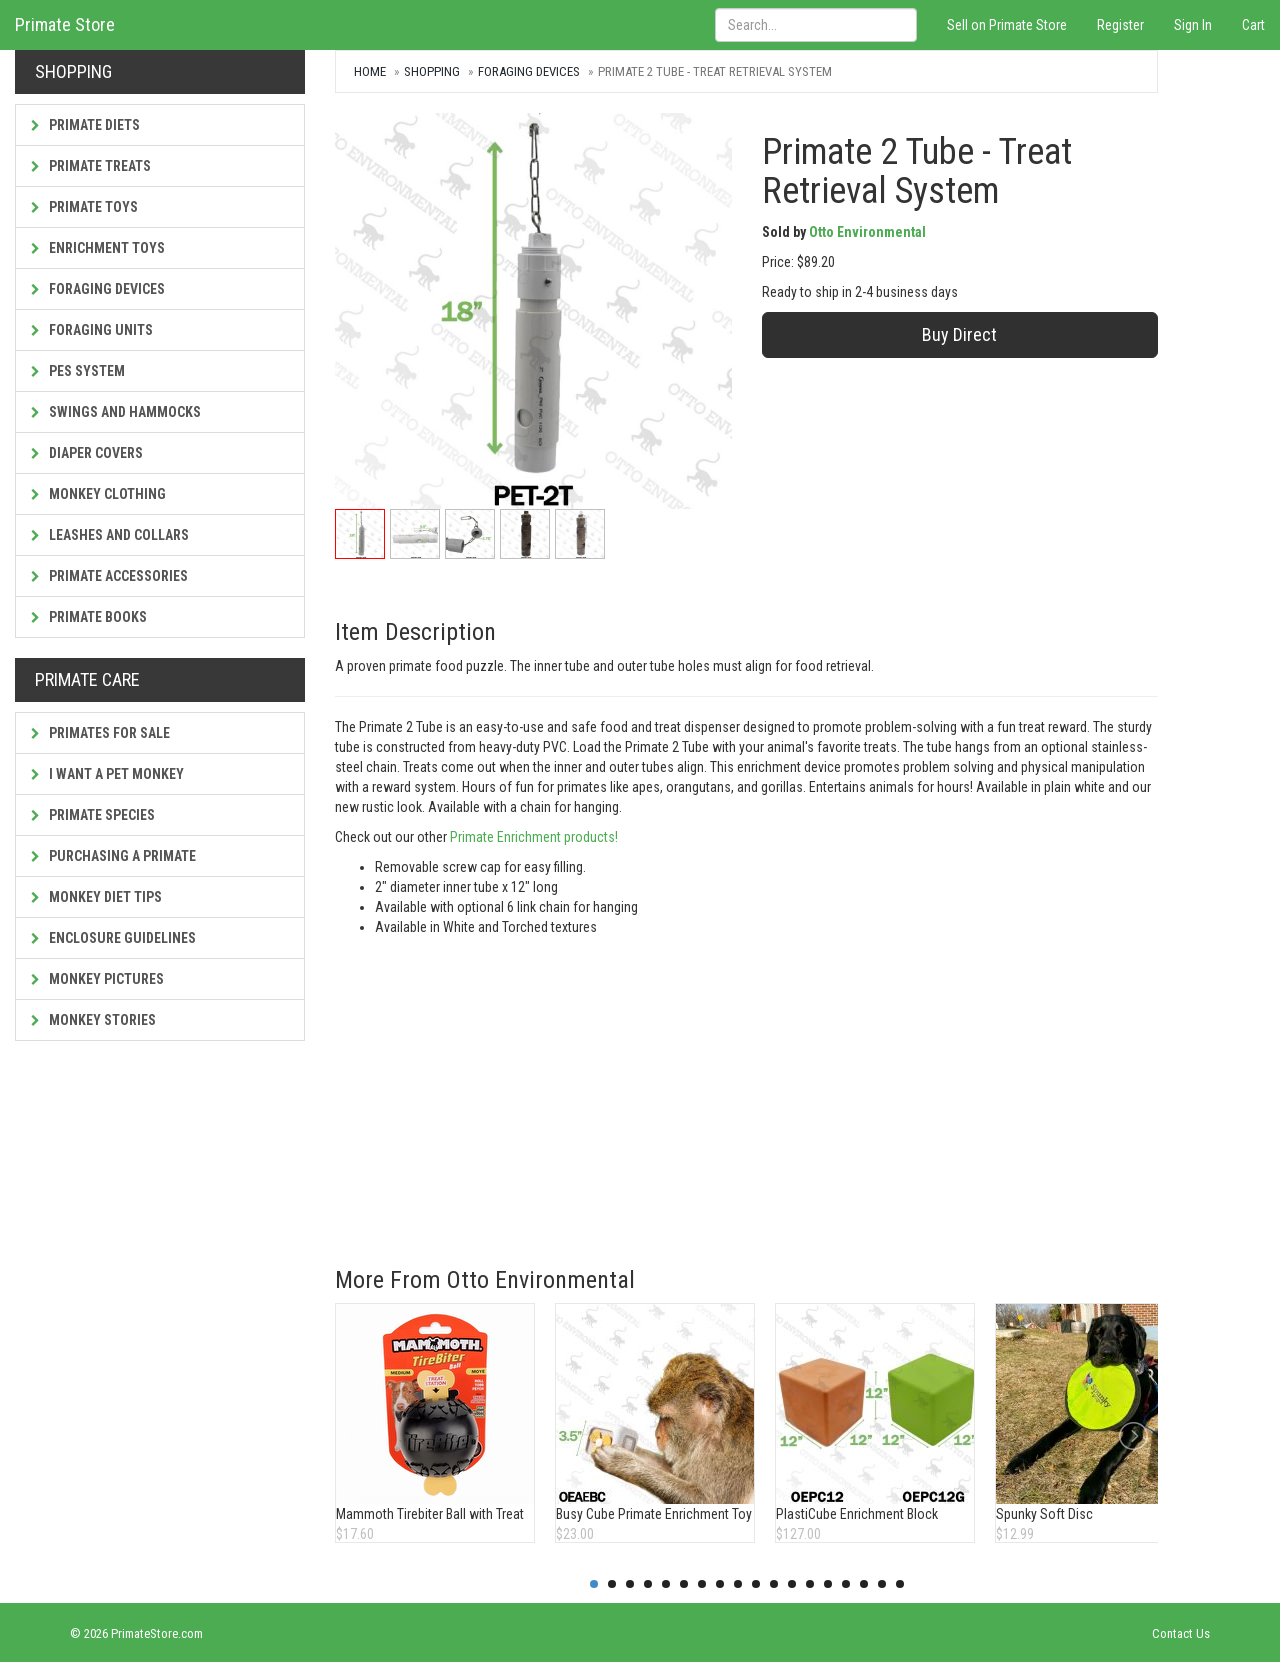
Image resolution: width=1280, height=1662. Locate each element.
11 (774, 1584)
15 (846, 1584)
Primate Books (89, 617)
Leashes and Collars (110, 535)
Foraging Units (92, 330)
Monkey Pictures (97, 979)
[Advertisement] (746, 1087)
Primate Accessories (109, 576)
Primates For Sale (100, 733)
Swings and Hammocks (116, 412)
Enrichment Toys (98, 248)
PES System (78, 371)
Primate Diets (85, 125)
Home (370, 71)
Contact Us (1181, 1633)
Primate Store (65, 24)
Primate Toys (84, 207)
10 (756, 1584)
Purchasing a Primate (113, 856)
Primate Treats (91, 166)
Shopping (432, 71)
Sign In (1193, 25)
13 (810, 1584)
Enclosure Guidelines (113, 938)
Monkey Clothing (98, 494)
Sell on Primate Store (1007, 25)
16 (864, 1584)
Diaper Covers (87, 453)
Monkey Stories (93, 1020)
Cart (1253, 25)
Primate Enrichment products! (532, 837)
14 (828, 1584)
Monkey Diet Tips (96, 897)
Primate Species (93, 815)
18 (900, 1584)
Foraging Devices (98, 289)
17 (882, 1584)
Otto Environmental (867, 232)
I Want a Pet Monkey (107, 774)
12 (792, 1584)
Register (1120, 25)
